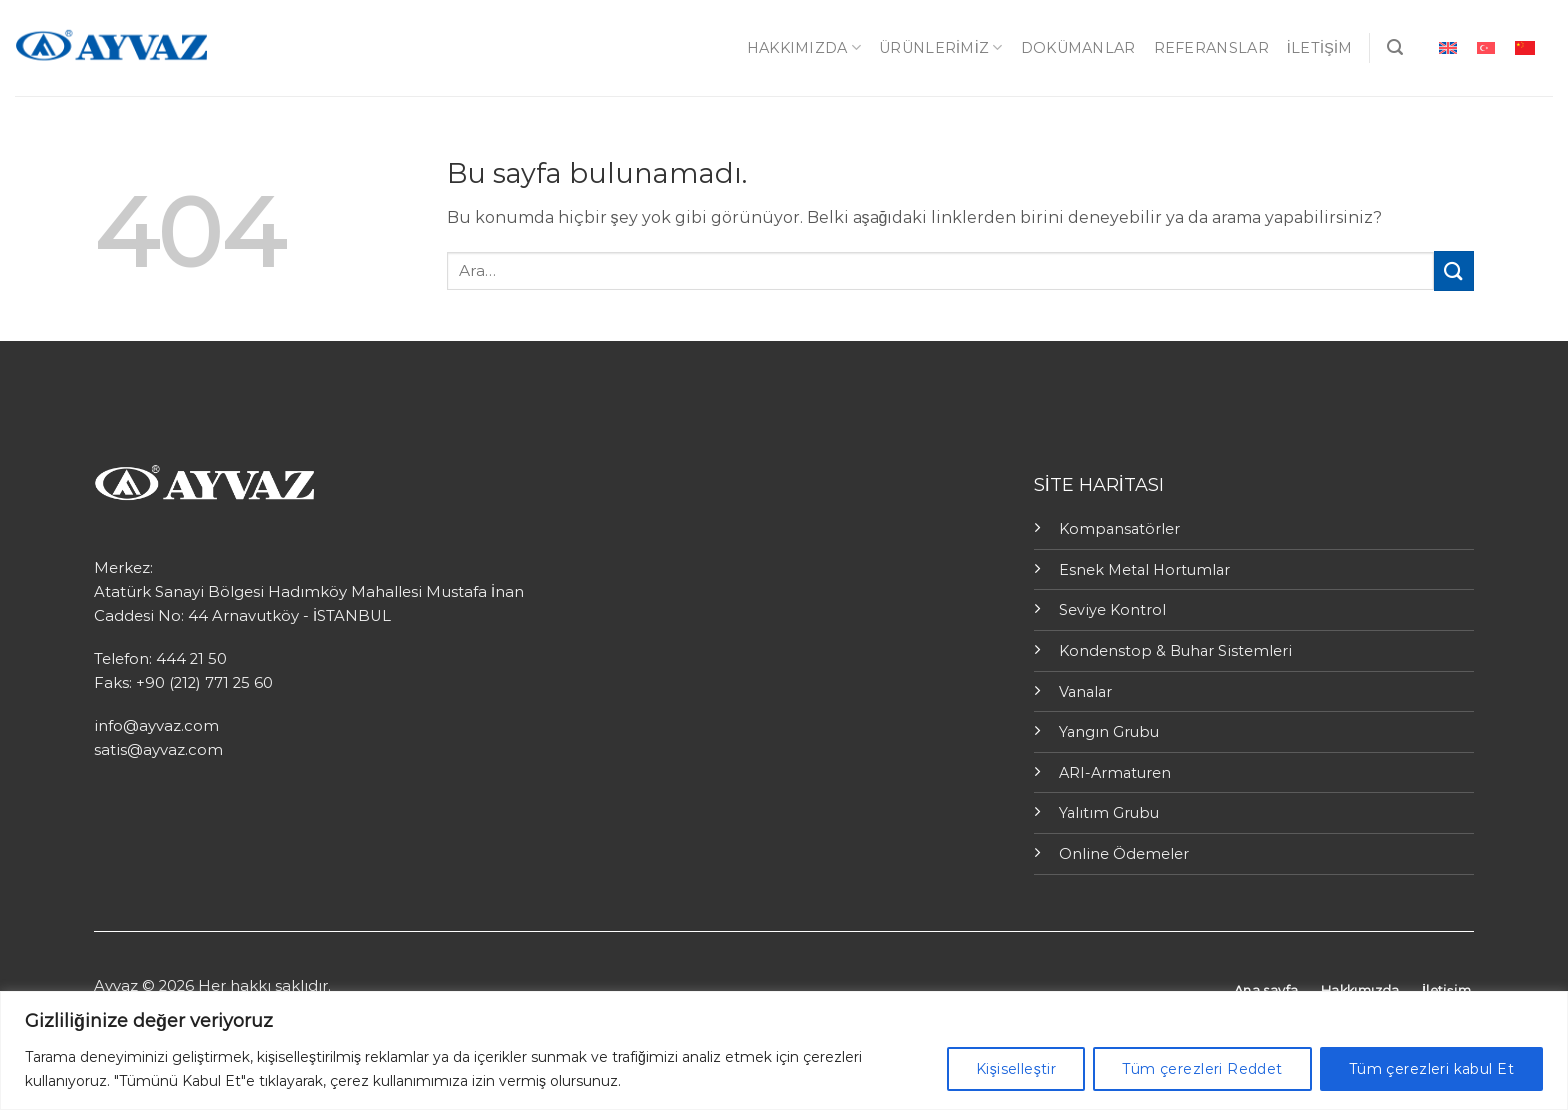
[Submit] (1454, 270)
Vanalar (1085, 692)
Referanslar (1211, 48)
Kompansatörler (1119, 529)
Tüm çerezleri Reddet (1202, 1069)
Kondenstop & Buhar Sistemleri (1175, 651)
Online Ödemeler (1124, 854)
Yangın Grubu (1109, 732)
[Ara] (1395, 47)
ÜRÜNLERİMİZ (941, 47)
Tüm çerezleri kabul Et (1431, 1069)
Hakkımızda (804, 47)
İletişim (1320, 48)
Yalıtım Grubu (1109, 813)
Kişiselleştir (1016, 1069)
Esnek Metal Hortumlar (1144, 570)
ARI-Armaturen (1115, 773)
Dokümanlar (1078, 48)
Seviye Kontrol (1112, 610)
